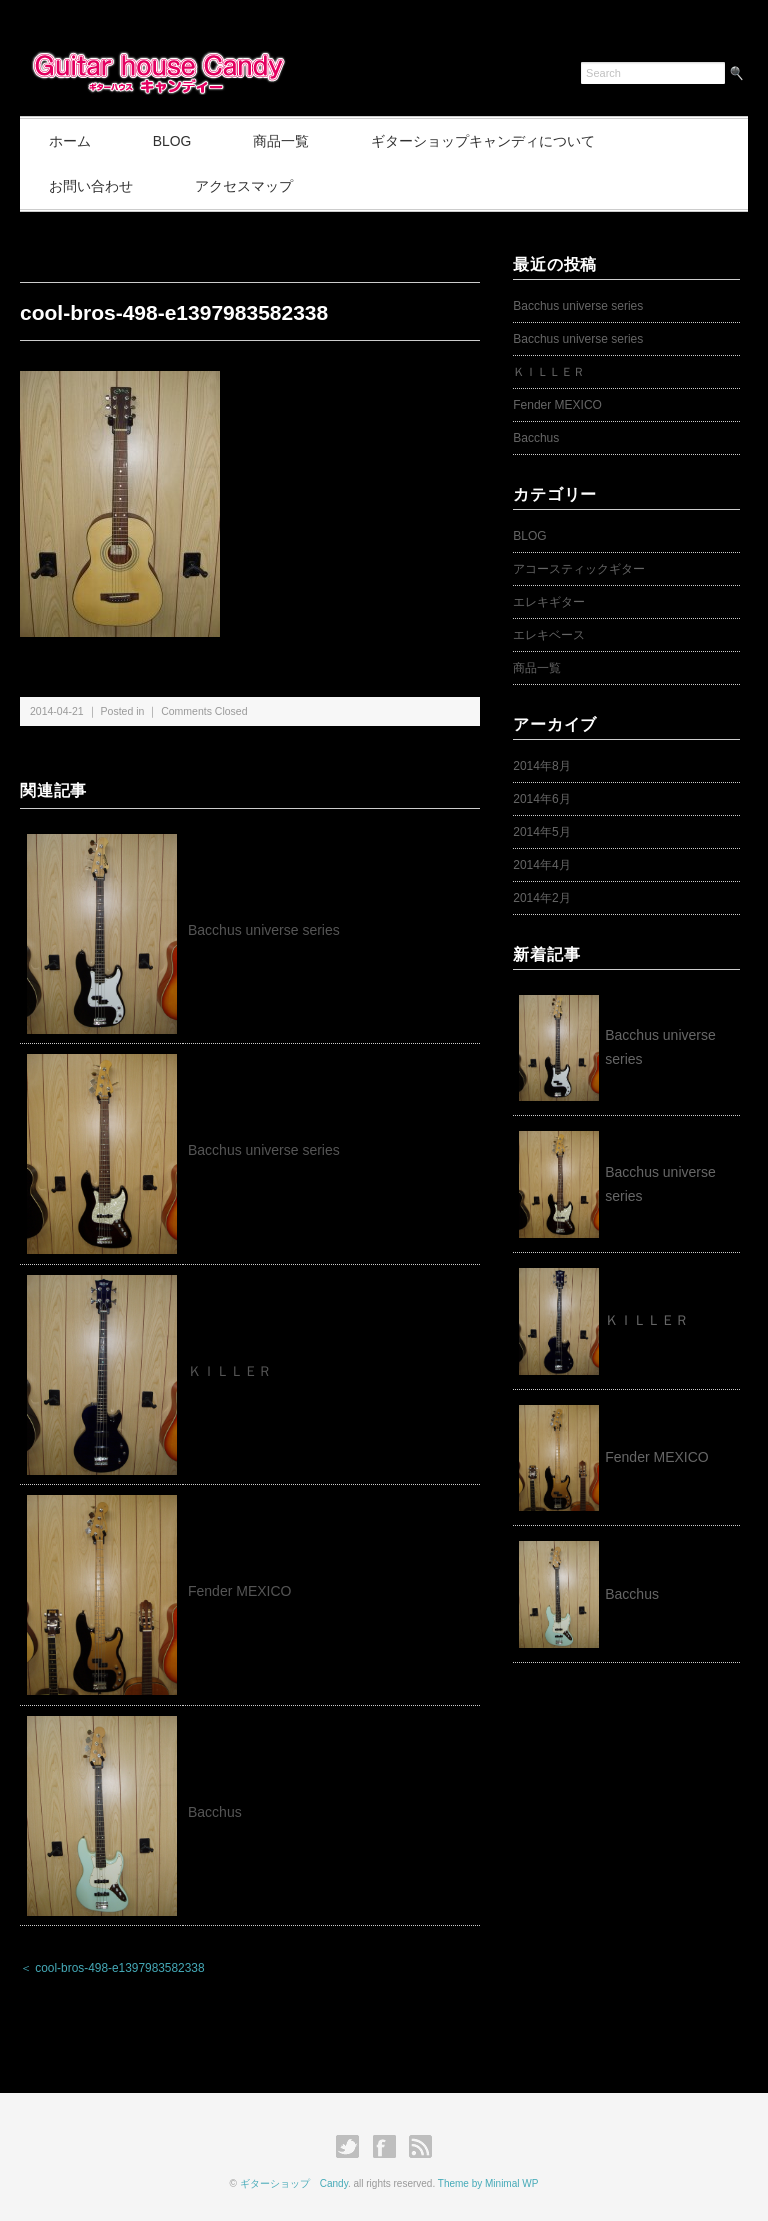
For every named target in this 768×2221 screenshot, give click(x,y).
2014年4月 (541, 865)
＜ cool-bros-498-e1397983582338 (112, 1969)
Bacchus (215, 1812)
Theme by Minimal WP (488, 2183)
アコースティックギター (579, 569)
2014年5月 (541, 832)
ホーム (71, 141)
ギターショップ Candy (294, 2183)
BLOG (175, 141)
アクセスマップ (247, 186)
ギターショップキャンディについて (491, 141)
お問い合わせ (92, 186)
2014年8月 (541, 766)
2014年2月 (541, 898)
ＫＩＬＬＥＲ (237, 1371)
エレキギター (549, 602)
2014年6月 (541, 799)
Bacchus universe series (264, 930)
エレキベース (549, 635)
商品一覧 (287, 141)
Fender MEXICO (239, 1592)
